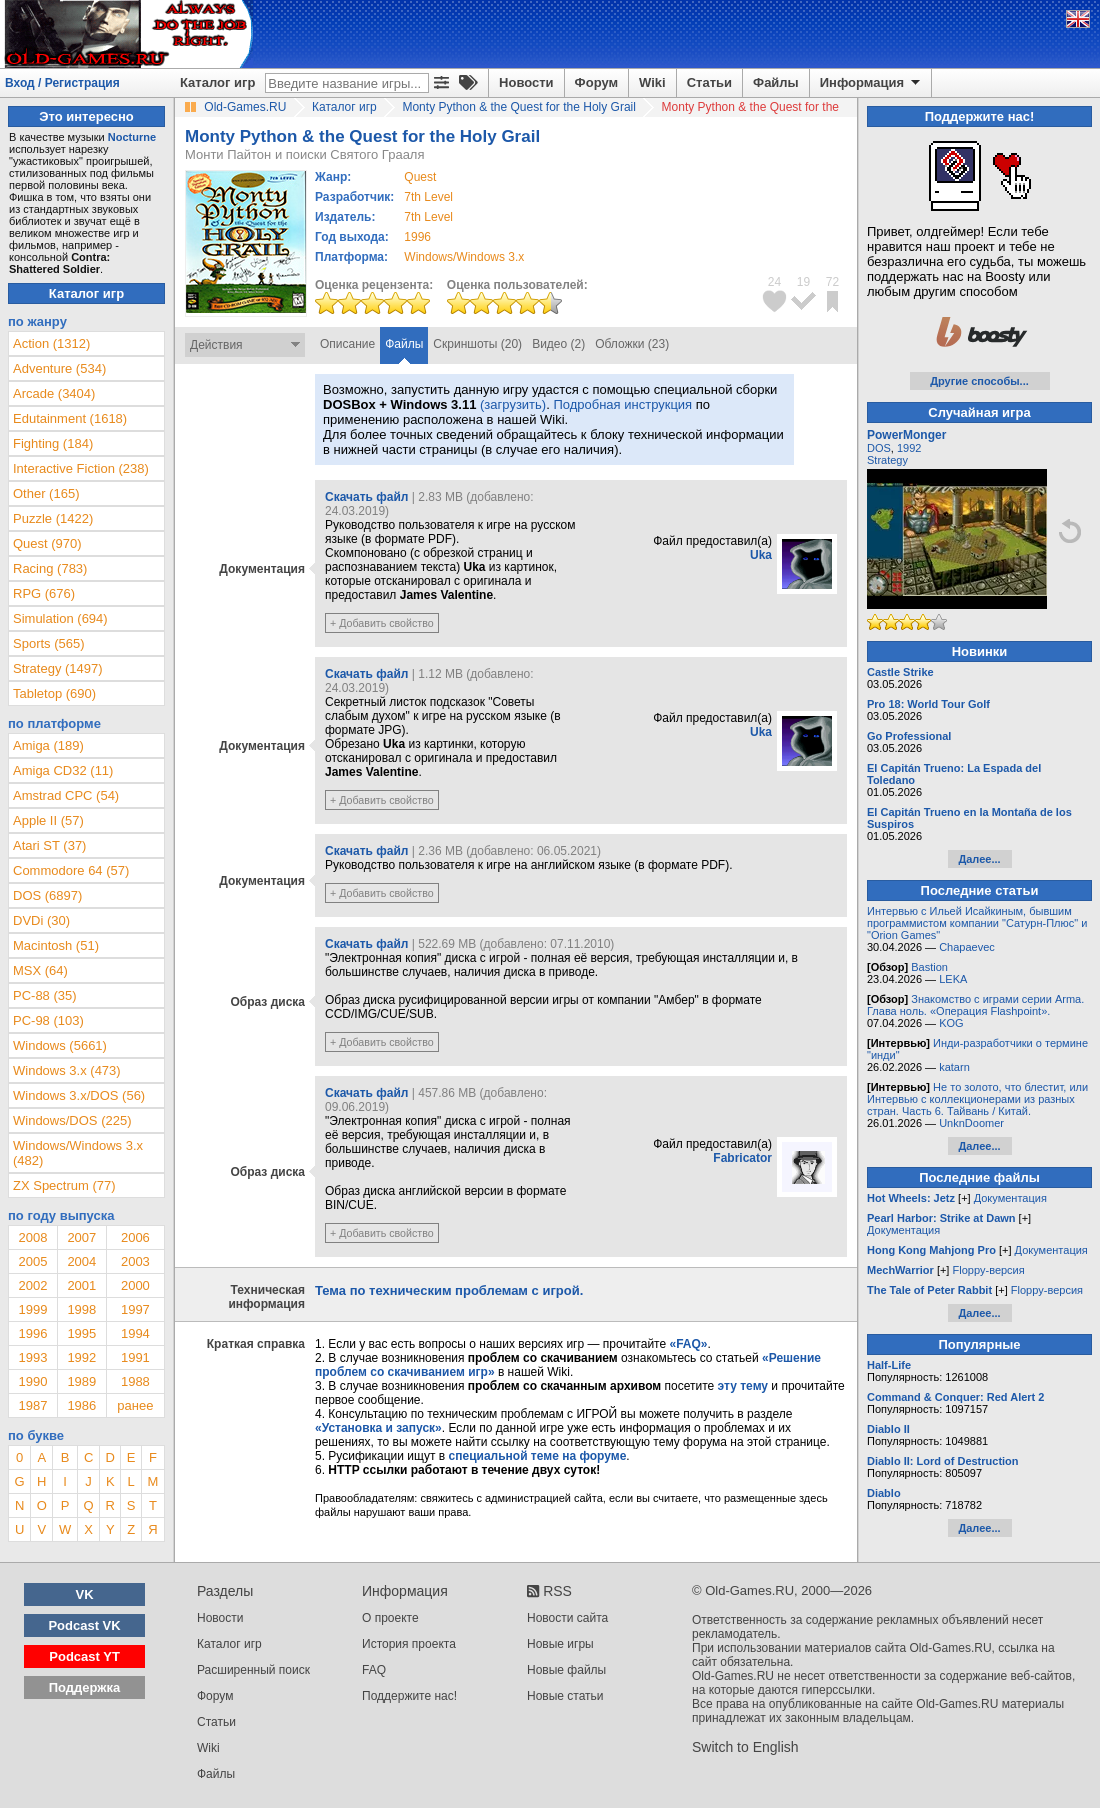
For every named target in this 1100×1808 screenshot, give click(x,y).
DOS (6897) (47, 895)
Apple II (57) (48, 820)
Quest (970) (47, 543)
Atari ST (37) (49, 845)
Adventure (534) (59, 368)
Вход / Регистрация (62, 83)
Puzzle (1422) (53, 518)
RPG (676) (44, 593)
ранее (135, 1405)
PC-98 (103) (48, 1020)
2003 (135, 1261)
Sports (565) (49, 643)
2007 (81, 1237)
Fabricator (742, 1158)
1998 (81, 1309)
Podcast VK (84, 1625)
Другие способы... (979, 381)
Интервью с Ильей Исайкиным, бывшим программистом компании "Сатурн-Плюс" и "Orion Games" (977, 923)
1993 (32, 1357)
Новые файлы (566, 1670)
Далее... (979, 859)
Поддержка (85, 1687)
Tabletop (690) (54, 693)
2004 (81, 1261)
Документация (1010, 1198)
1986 (81, 1405)
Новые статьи (565, 1696)
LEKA (953, 979)
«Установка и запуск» (378, 1428)
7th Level (428, 197)
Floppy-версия (988, 1270)
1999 (32, 1309)
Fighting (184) (53, 443)
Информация (871, 83)
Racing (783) (50, 568)
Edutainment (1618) (70, 418)
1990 (32, 1381)
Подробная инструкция (622, 404)
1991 (135, 1357)
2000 (135, 1285)
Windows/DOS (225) (72, 1120)
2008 (32, 1237)
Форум (596, 82)
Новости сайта (567, 1618)
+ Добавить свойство (382, 623)
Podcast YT (84, 1656)
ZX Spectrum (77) (64, 1185)
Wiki (652, 82)
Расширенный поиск (253, 1670)
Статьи (709, 82)
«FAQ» (688, 1344)
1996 (417, 237)
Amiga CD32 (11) (63, 770)
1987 (32, 1405)
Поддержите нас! (409, 1696)
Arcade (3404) (54, 393)
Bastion (929, 967)
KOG (951, 1023)
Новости (526, 82)
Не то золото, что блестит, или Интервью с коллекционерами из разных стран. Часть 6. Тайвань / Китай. (977, 1099)
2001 (81, 1285)
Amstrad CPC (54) (66, 795)
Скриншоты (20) (477, 344)
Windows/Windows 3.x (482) (78, 1153)
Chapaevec (967, 947)
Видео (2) (558, 344)
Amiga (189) (48, 745)
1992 (81, 1357)
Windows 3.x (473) (67, 1070)
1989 (81, 1381)
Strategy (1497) (58, 668)
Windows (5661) (60, 1045)
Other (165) (46, 493)
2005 (32, 1261)
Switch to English (745, 1747)
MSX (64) (40, 970)
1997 (135, 1309)
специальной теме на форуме (538, 1456)
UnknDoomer (971, 1123)
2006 (135, 1237)
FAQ (374, 1670)
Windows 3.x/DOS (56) (79, 1095)
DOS (879, 448)
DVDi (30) (41, 920)
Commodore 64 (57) (71, 870)
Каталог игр (217, 82)
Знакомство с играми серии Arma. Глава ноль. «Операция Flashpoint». (975, 1005)
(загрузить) (513, 404)
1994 (135, 1333)
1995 (81, 1333)
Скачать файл (366, 497)
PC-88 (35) (45, 995)
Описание (347, 344)
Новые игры (560, 1644)
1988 (135, 1381)
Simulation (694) (60, 618)
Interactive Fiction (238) (81, 468)
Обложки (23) (632, 344)
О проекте (390, 1618)
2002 (32, 1285)
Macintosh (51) (56, 945)
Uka (761, 555)
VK (85, 1594)
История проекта (409, 1644)
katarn (954, 1067)
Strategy (887, 460)
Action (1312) (51, 343)
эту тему (743, 1386)
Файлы (776, 82)
